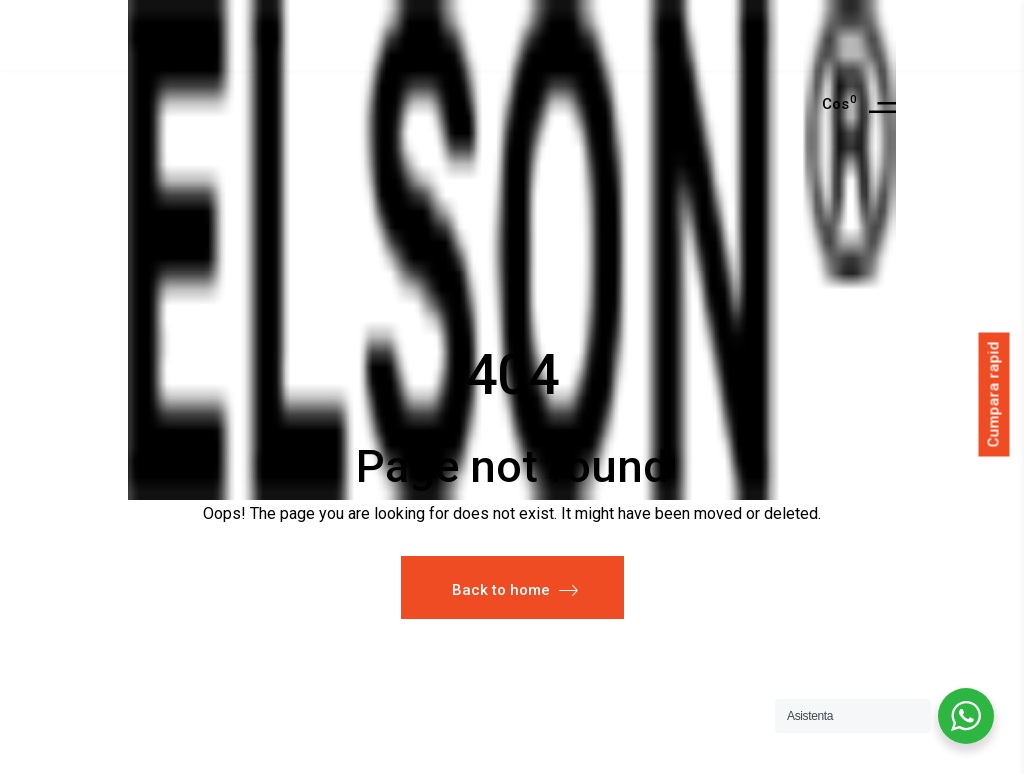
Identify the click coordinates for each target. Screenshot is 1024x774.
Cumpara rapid (994, 395)
